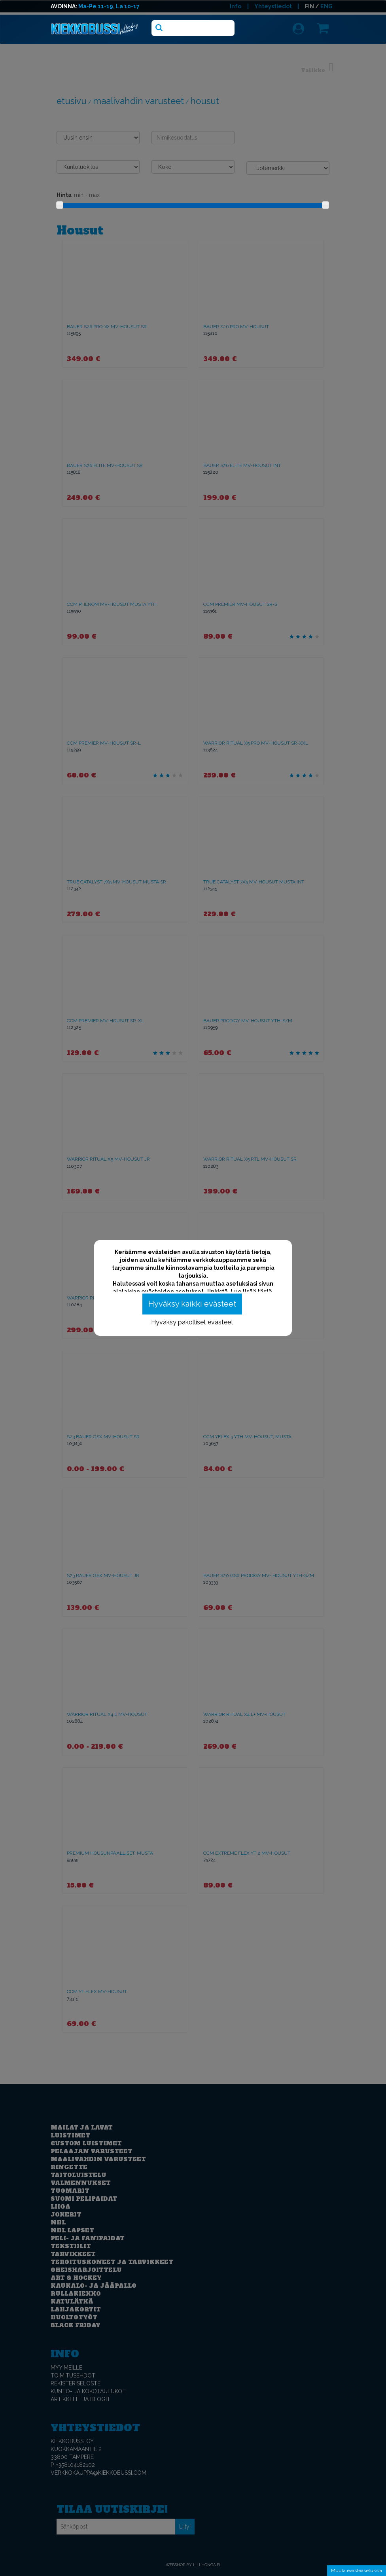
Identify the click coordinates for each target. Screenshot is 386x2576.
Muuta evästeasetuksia (356, 2570)
